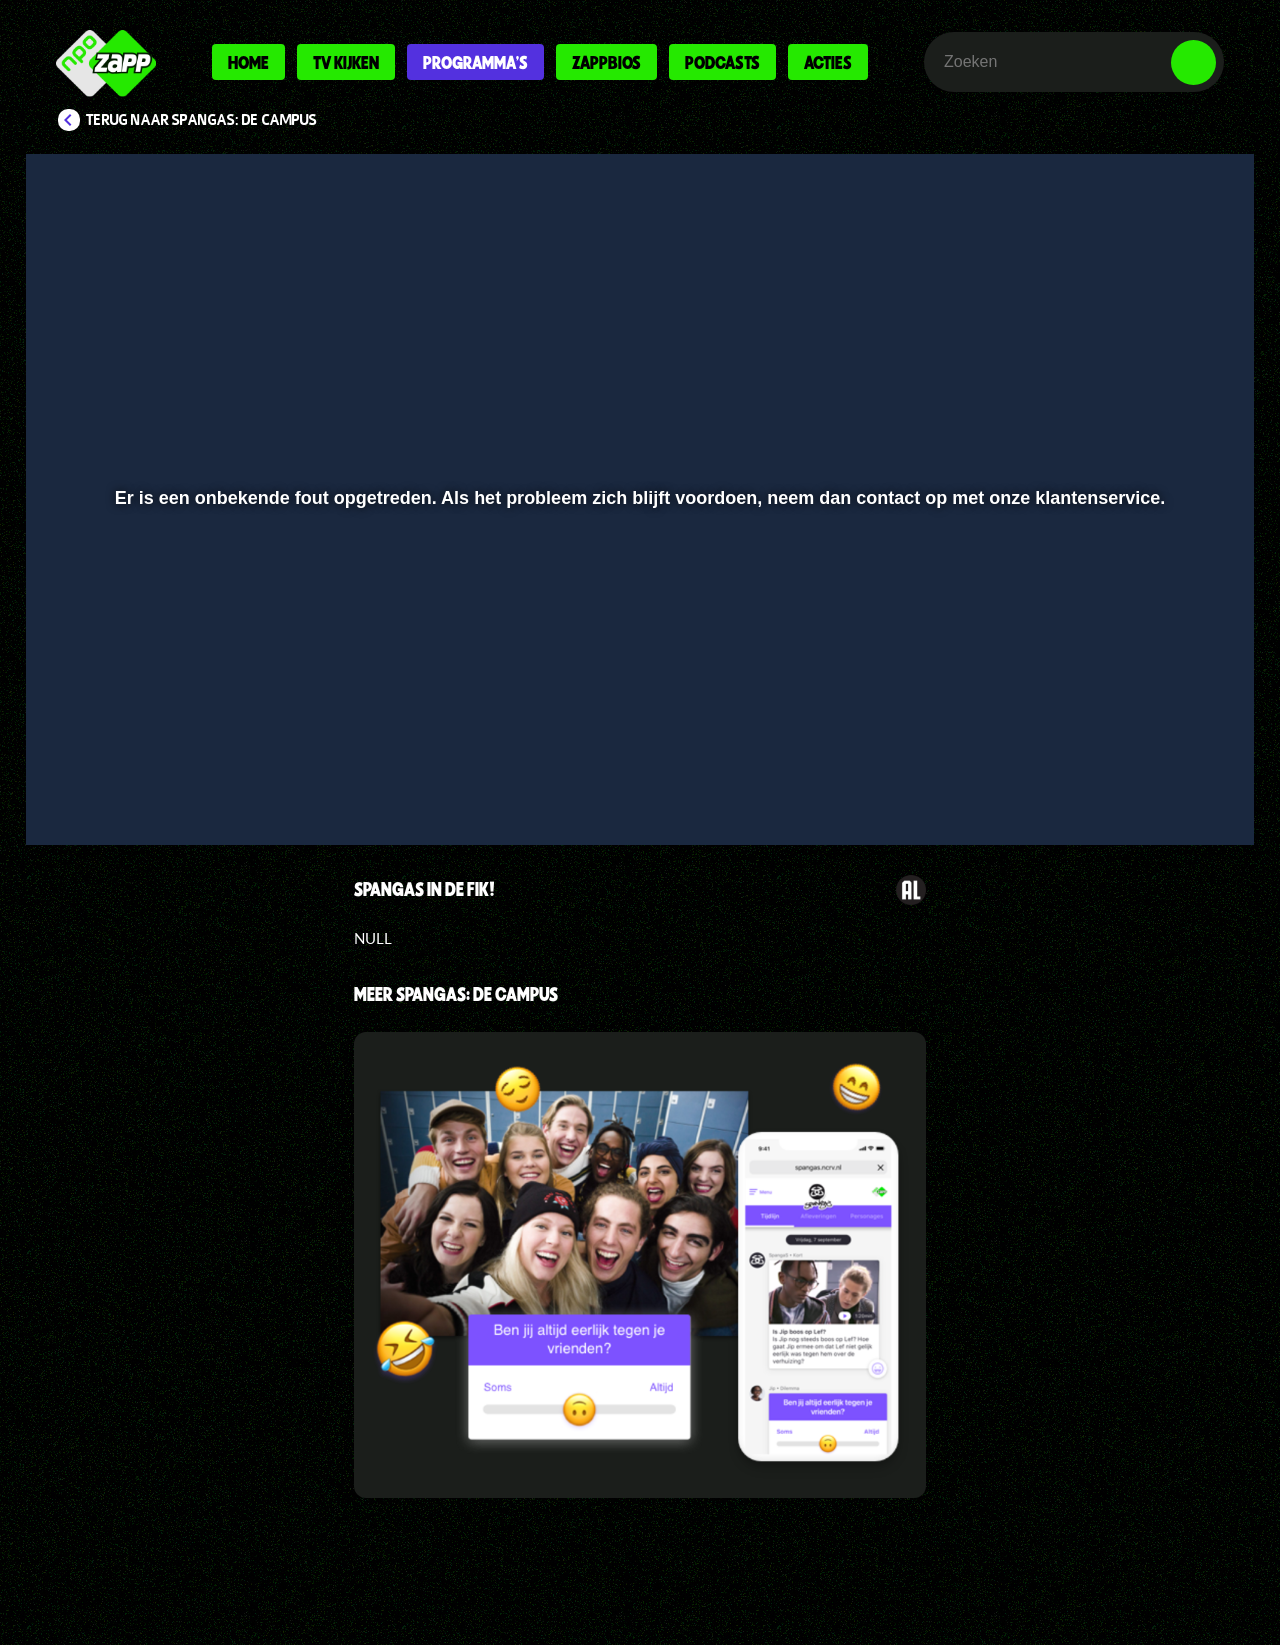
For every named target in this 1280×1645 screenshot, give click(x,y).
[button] (106, 777)
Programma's (475, 62)
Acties (828, 62)
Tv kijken (346, 62)
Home (248, 62)
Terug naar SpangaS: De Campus (201, 120)
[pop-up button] (1131, 777)
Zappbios (606, 62)
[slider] (637, 735)
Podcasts (722, 62)
